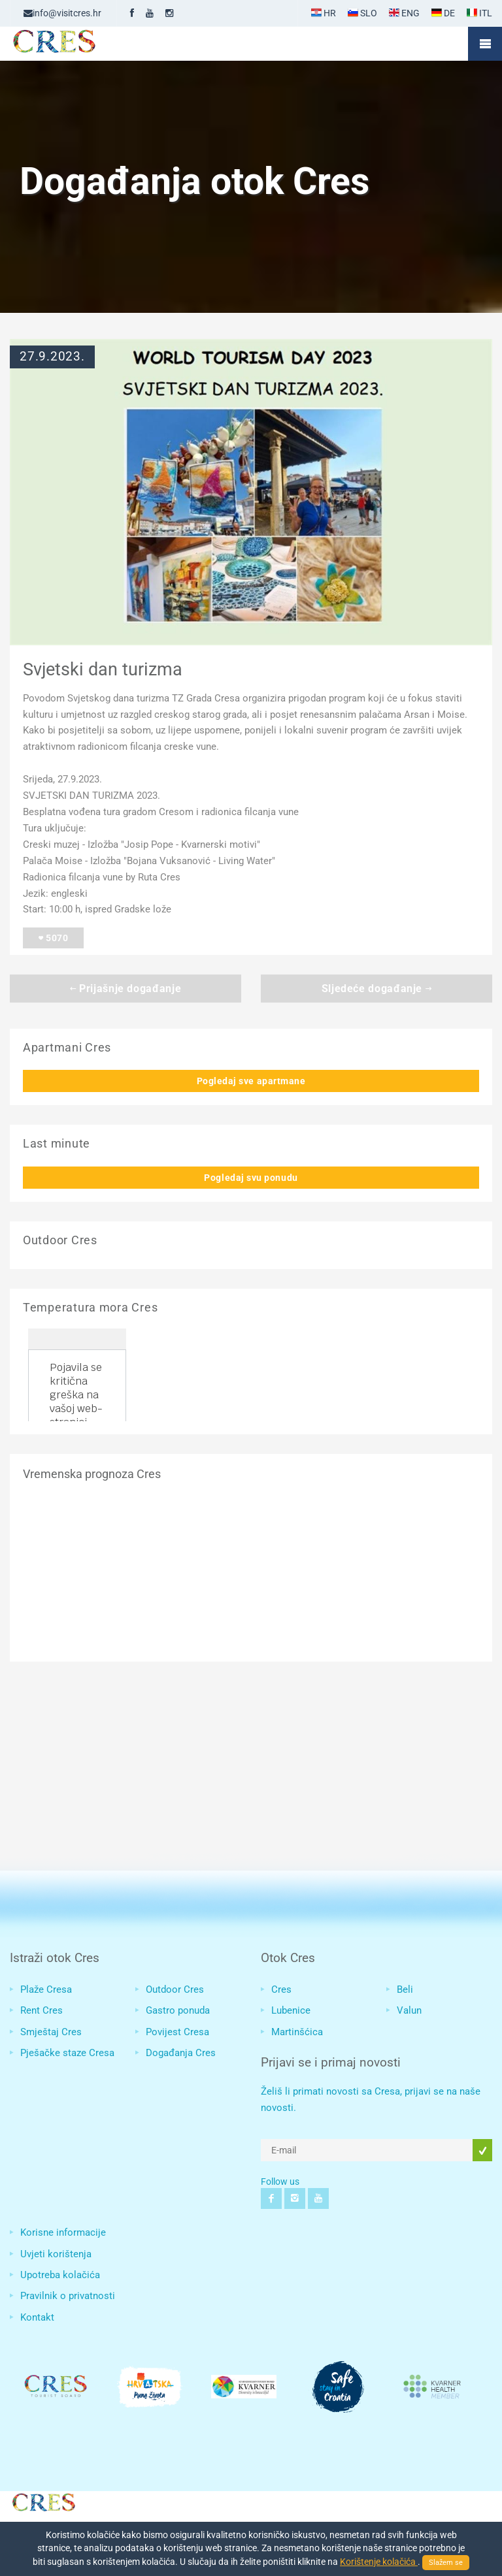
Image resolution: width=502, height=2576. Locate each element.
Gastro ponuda (178, 2010)
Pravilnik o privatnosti (67, 2296)
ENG (404, 13)
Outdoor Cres (175, 1989)
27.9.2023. (52, 356)
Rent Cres (41, 2010)
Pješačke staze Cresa (67, 2053)
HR (323, 13)
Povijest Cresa (177, 2032)
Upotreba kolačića (60, 2275)
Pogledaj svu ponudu (250, 1177)
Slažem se (446, 2562)
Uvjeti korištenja (56, 2254)
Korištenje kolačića (379, 2561)
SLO (362, 13)
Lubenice (290, 2010)
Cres (281, 1989)
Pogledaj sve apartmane (251, 1081)
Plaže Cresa (46, 1989)
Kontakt (37, 2317)
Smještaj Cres (51, 2032)
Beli (405, 1989)
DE (443, 13)
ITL (479, 13)
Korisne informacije (63, 2232)
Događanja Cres (181, 2053)
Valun (409, 2010)
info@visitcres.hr (62, 13)
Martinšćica (297, 2032)
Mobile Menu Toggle (485, 44)
